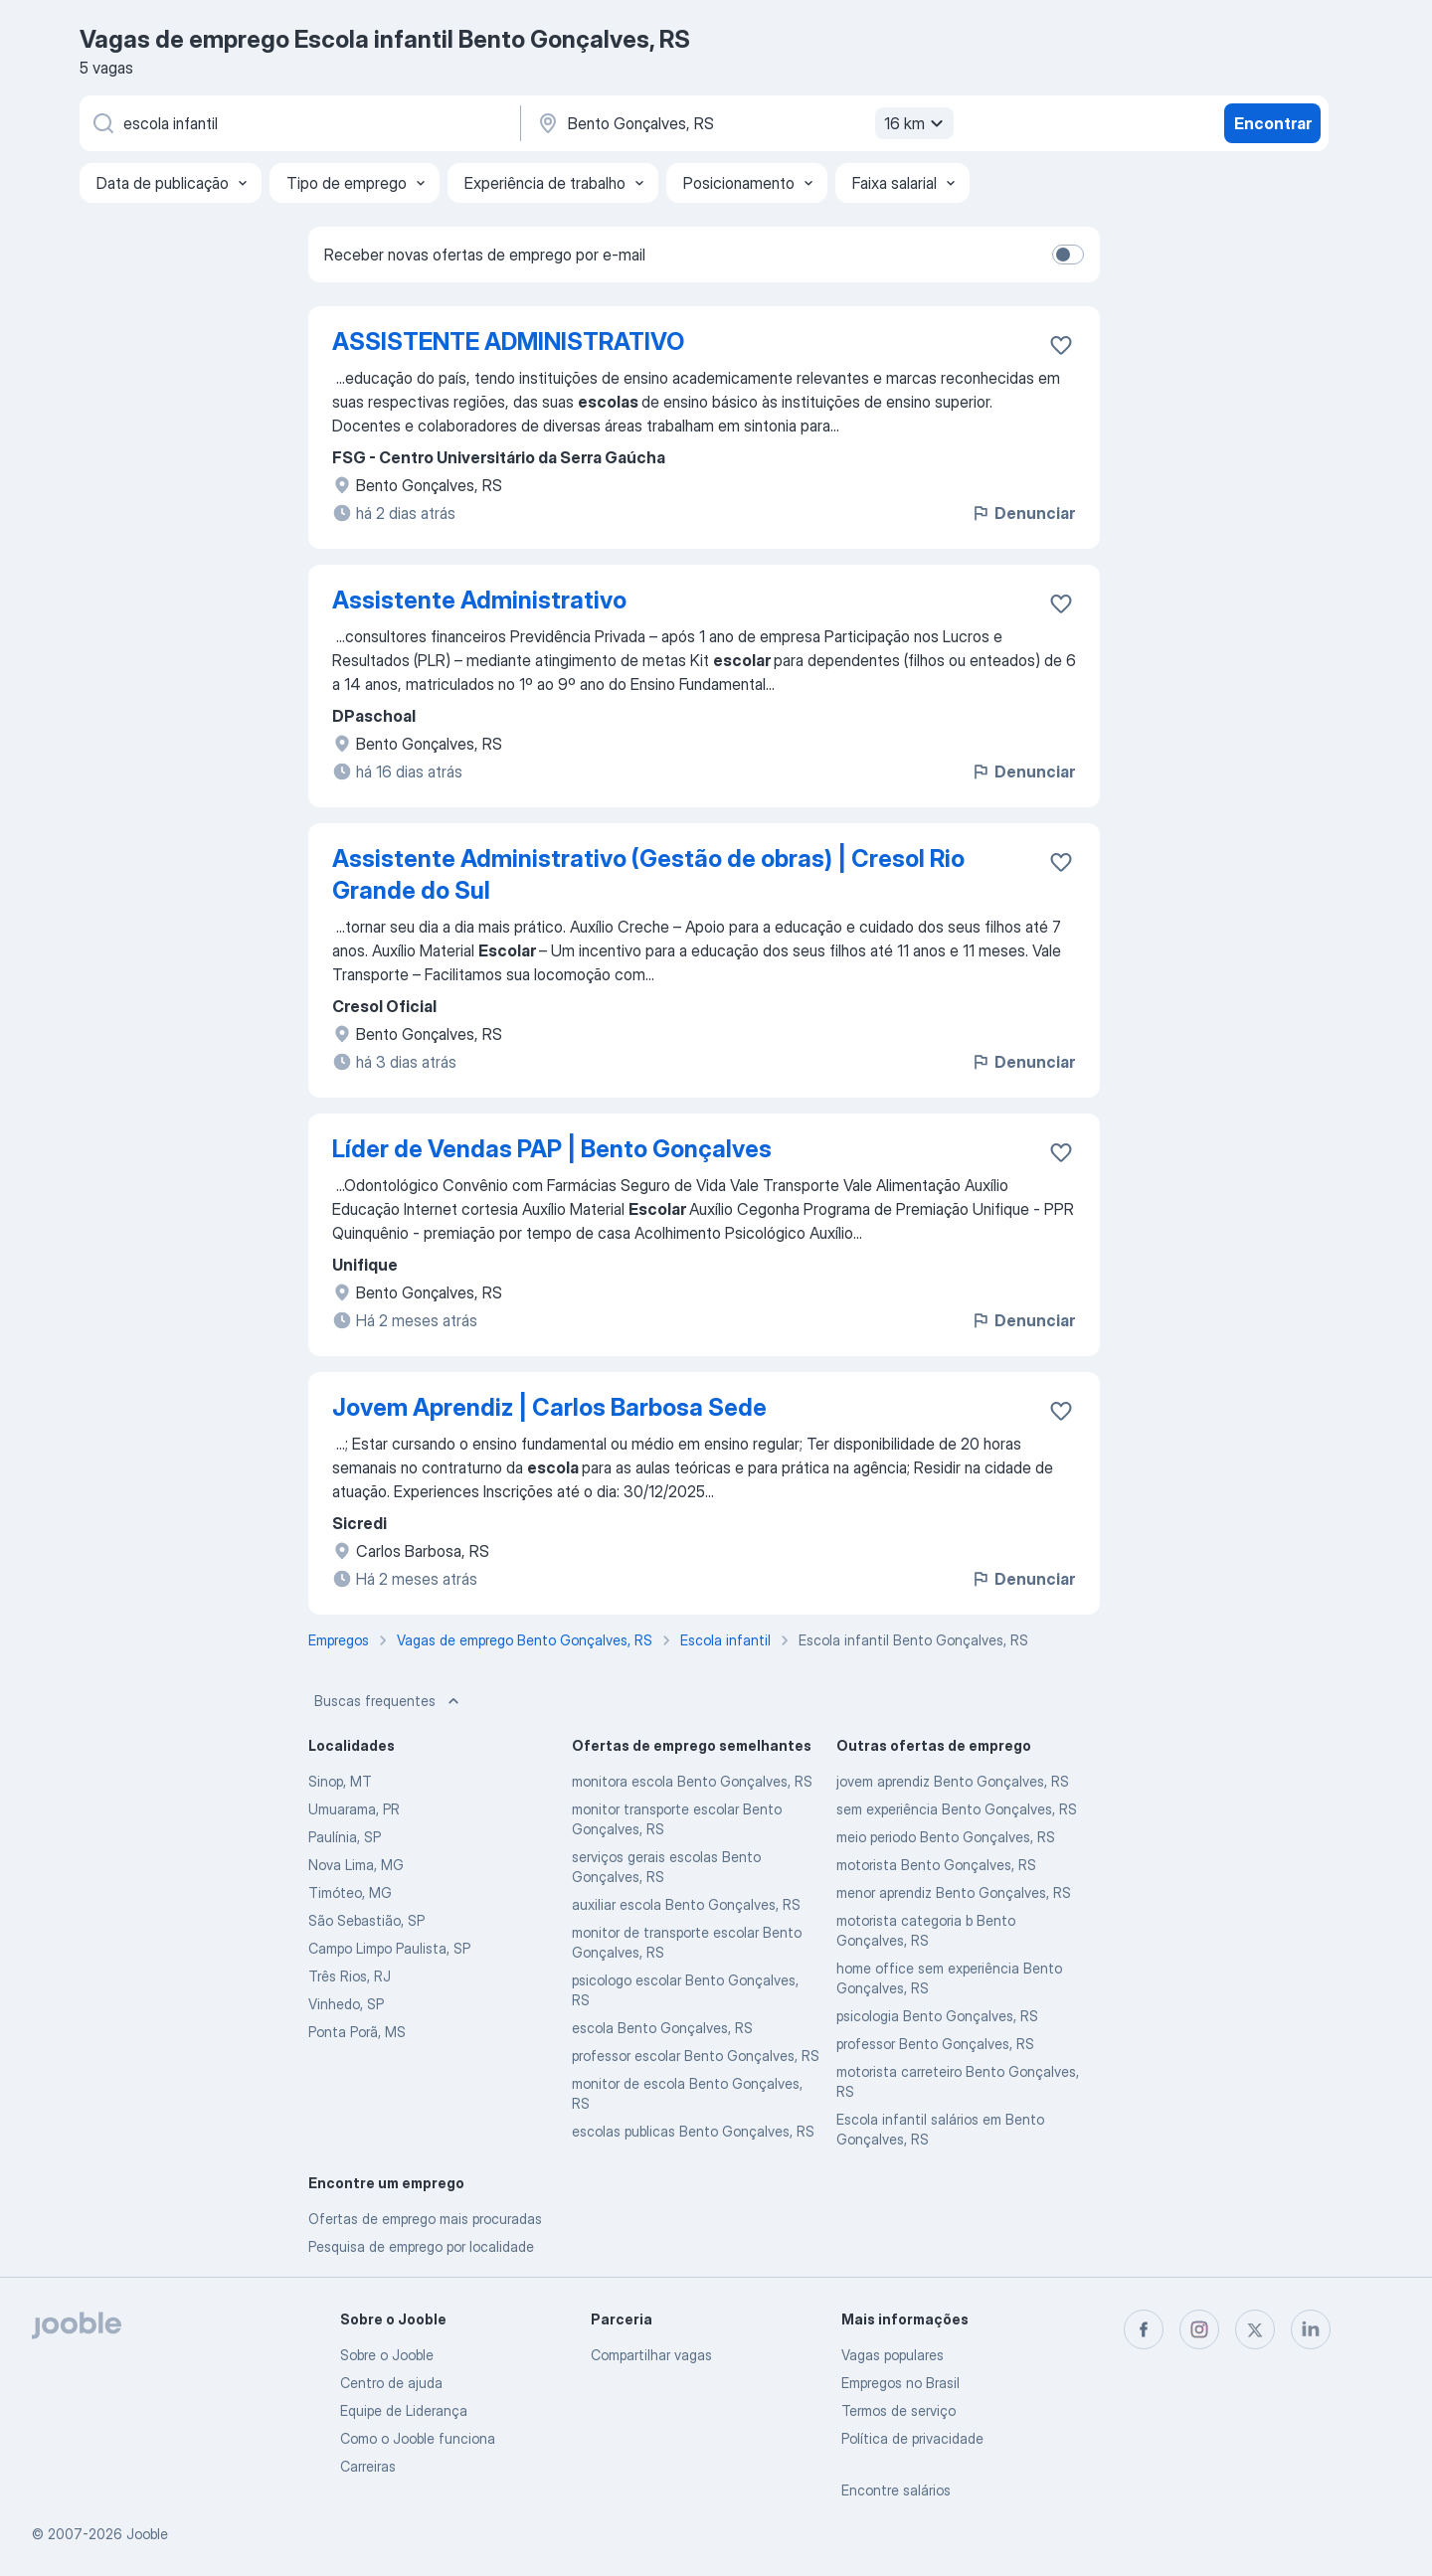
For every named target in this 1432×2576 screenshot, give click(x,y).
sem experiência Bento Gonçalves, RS (956, 1809)
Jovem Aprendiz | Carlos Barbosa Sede (549, 1407)
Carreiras (368, 2466)
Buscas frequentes (388, 1701)
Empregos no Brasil (900, 2382)
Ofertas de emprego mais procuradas (425, 2218)
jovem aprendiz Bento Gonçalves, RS (952, 1781)
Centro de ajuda (391, 2382)
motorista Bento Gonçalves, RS (936, 1864)
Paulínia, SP (344, 1836)
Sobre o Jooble (387, 2354)
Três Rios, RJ (349, 1976)
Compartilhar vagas (651, 2354)
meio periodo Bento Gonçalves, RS (945, 1836)
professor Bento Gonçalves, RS (935, 2043)
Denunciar (1023, 513)
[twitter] (1255, 2329)
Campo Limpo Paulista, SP (389, 1948)
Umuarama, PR (354, 1809)
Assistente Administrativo (479, 600)
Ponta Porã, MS (357, 2031)
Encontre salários (896, 2490)
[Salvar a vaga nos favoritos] (1061, 345)
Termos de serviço (898, 2410)
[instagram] (1199, 2329)
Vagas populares (892, 2354)
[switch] (1068, 254)
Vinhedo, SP (346, 2003)
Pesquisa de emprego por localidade (421, 2246)
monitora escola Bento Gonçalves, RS (692, 1781)
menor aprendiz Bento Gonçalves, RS (953, 1892)
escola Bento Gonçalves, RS (662, 2027)
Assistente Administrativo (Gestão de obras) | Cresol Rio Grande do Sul (648, 874)
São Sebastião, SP (366, 1920)
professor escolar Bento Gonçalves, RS (695, 2055)
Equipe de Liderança (403, 2410)
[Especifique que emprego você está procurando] (298, 123)
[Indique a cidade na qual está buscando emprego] (743, 123)
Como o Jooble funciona (417, 2438)
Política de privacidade (912, 2438)
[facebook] (1144, 2329)
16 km (916, 123)
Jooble (147, 2533)
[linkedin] (1311, 2329)
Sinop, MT (340, 1781)
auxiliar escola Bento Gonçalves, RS (686, 1904)
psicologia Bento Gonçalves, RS (937, 2015)
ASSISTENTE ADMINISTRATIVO (508, 341)
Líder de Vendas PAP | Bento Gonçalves (552, 1148)
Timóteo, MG (350, 1892)
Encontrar (1273, 123)
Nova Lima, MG (356, 1864)
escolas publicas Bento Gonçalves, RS (693, 2131)
